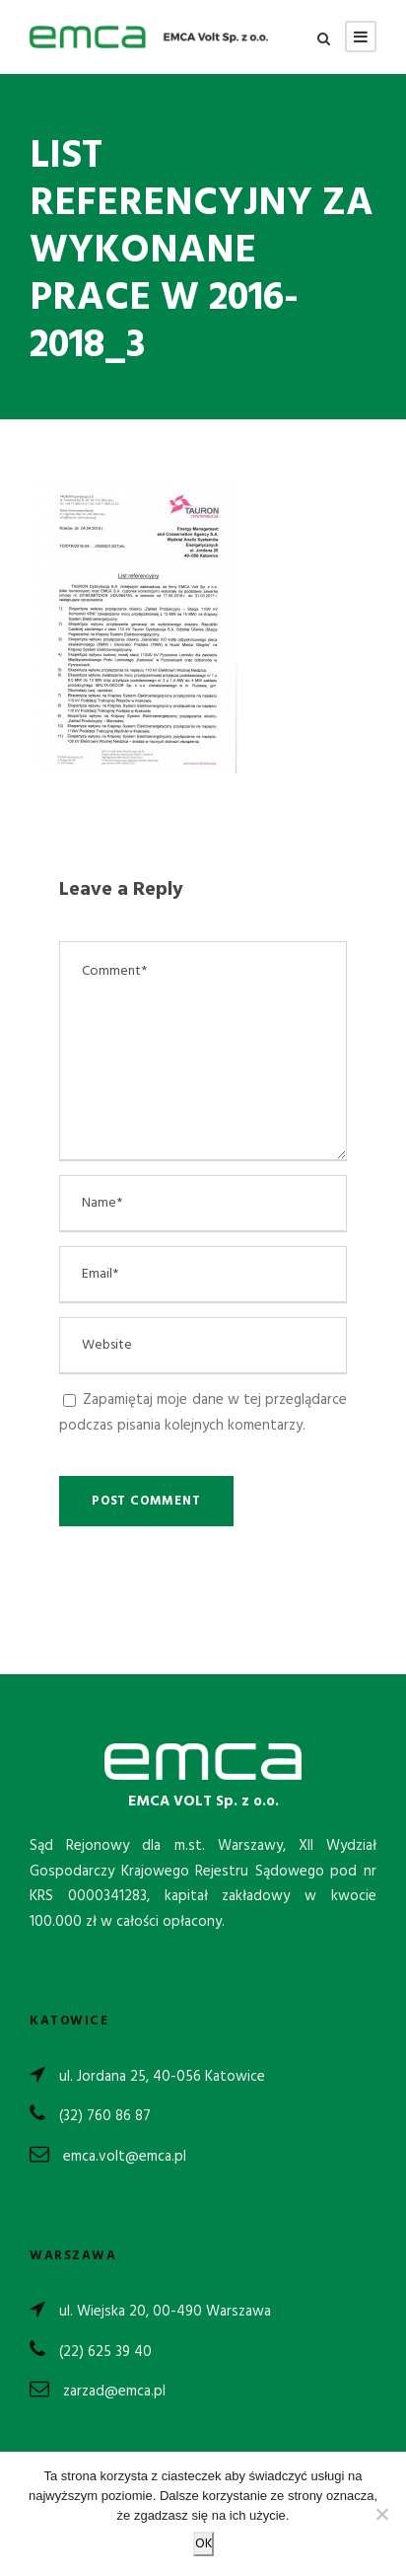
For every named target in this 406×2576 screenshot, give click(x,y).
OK (203, 2544)
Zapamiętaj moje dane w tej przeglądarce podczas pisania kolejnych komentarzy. (203, 1412)
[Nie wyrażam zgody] (381, 2514)
